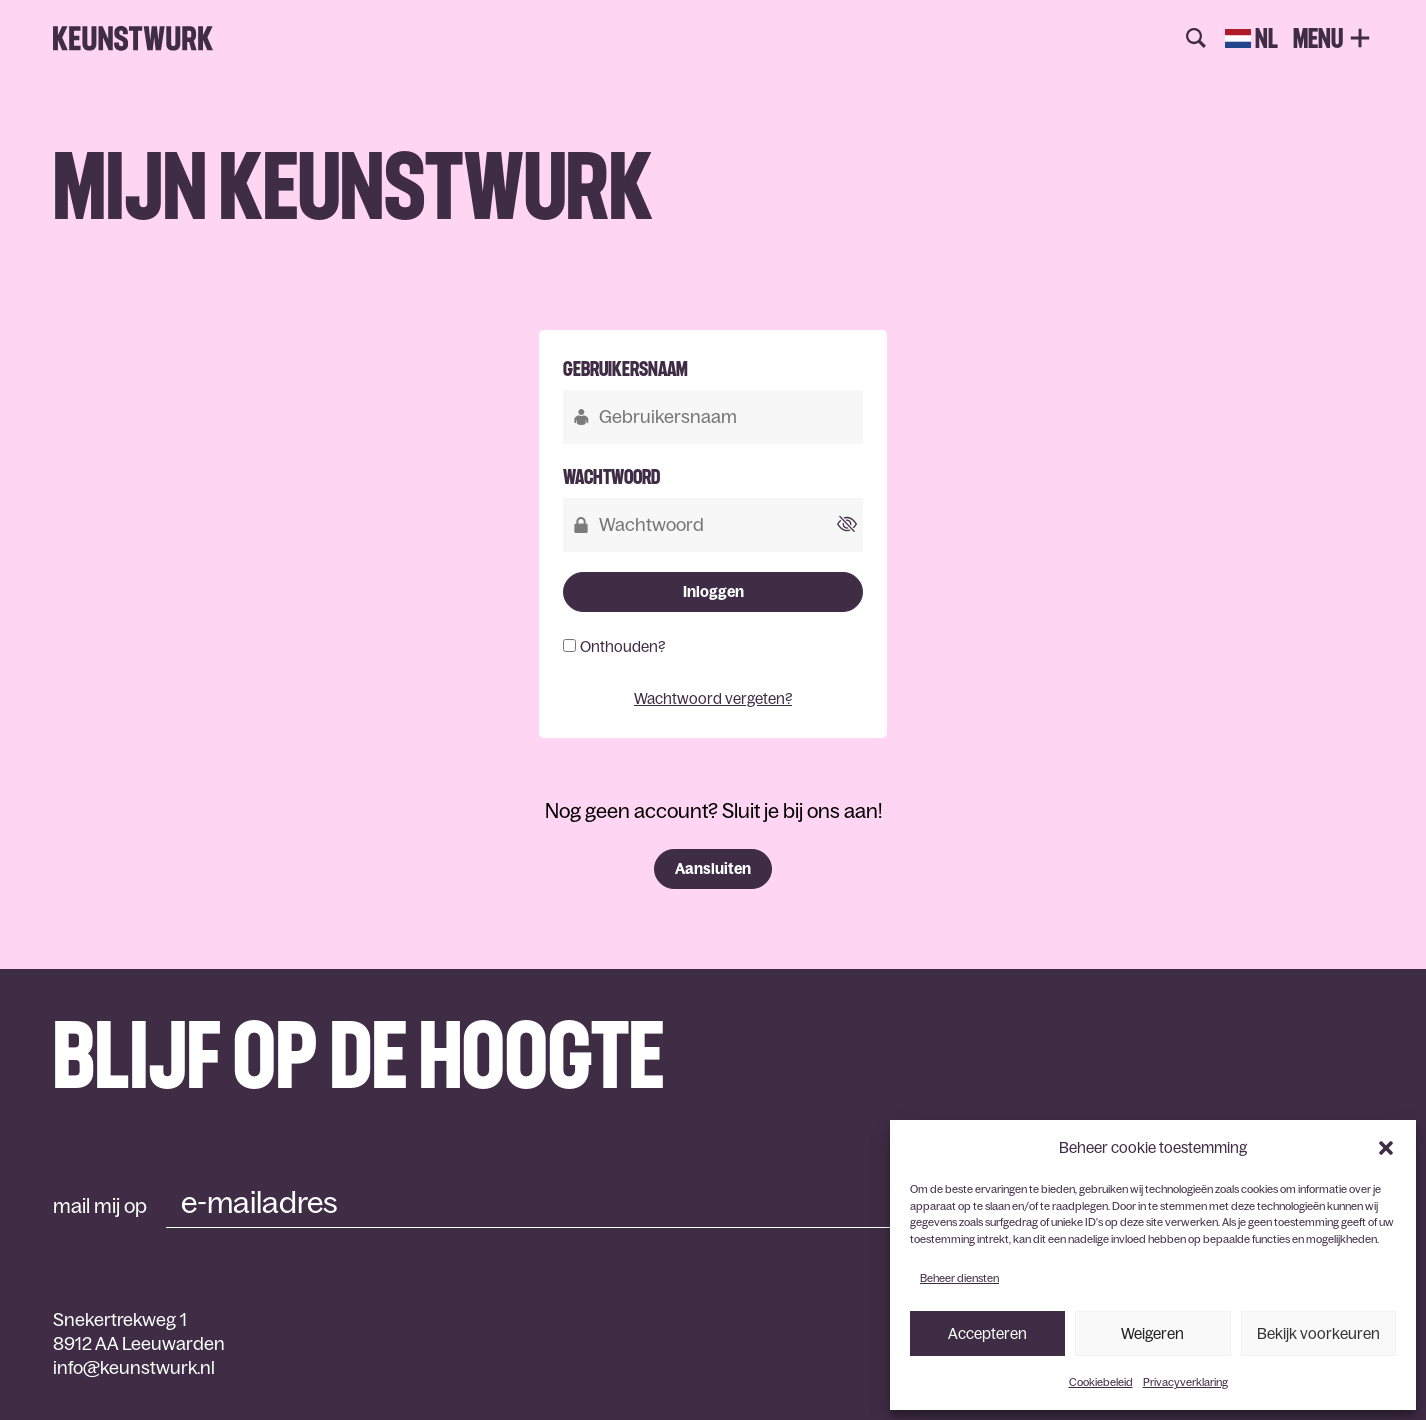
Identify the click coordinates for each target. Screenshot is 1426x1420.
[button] (1386, 1148)
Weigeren (1152, 1333)
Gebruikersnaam (625, 368)
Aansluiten (713, 868)
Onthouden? (622, 646)
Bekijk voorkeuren (1318, 1333)
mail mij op (100, 1206)
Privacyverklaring (1185, 1382)
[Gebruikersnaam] (713, 417)
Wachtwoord (611, 476)
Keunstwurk (133, 39)
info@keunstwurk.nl (134, 1368)
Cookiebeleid (1101, 1382)
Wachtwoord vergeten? (713, 698)
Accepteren (987, 1333)
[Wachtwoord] (713, 525)
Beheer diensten (959, 1278)
